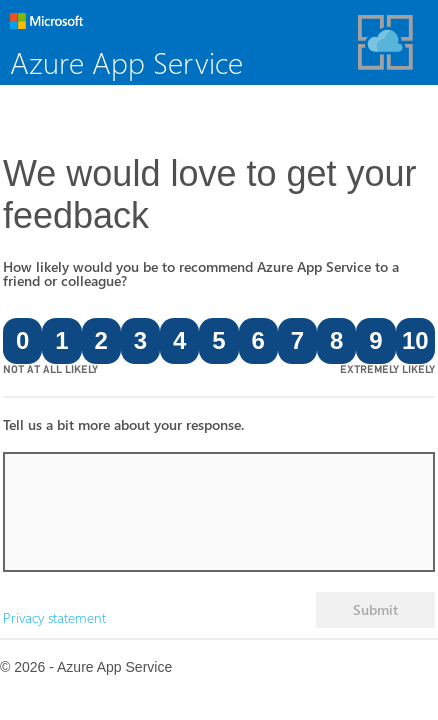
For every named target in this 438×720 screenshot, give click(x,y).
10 (415, 340)
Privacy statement (54, 617)
